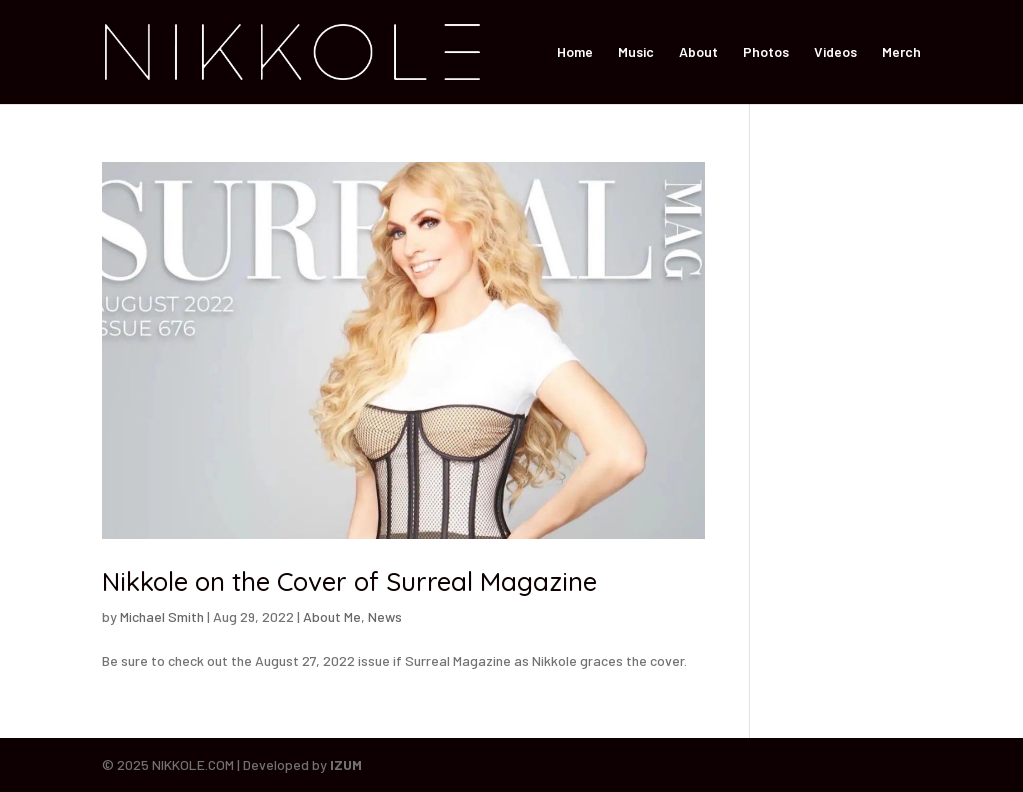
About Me (332, 616)
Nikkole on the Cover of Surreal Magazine (349, 581)
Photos (766, 52)
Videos (835, 52)
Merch (901, 52)
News (385, 616)
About (698, 52)
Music (636, 52)
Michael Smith (162, 616)
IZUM (346, 764)
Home (575, 52)
